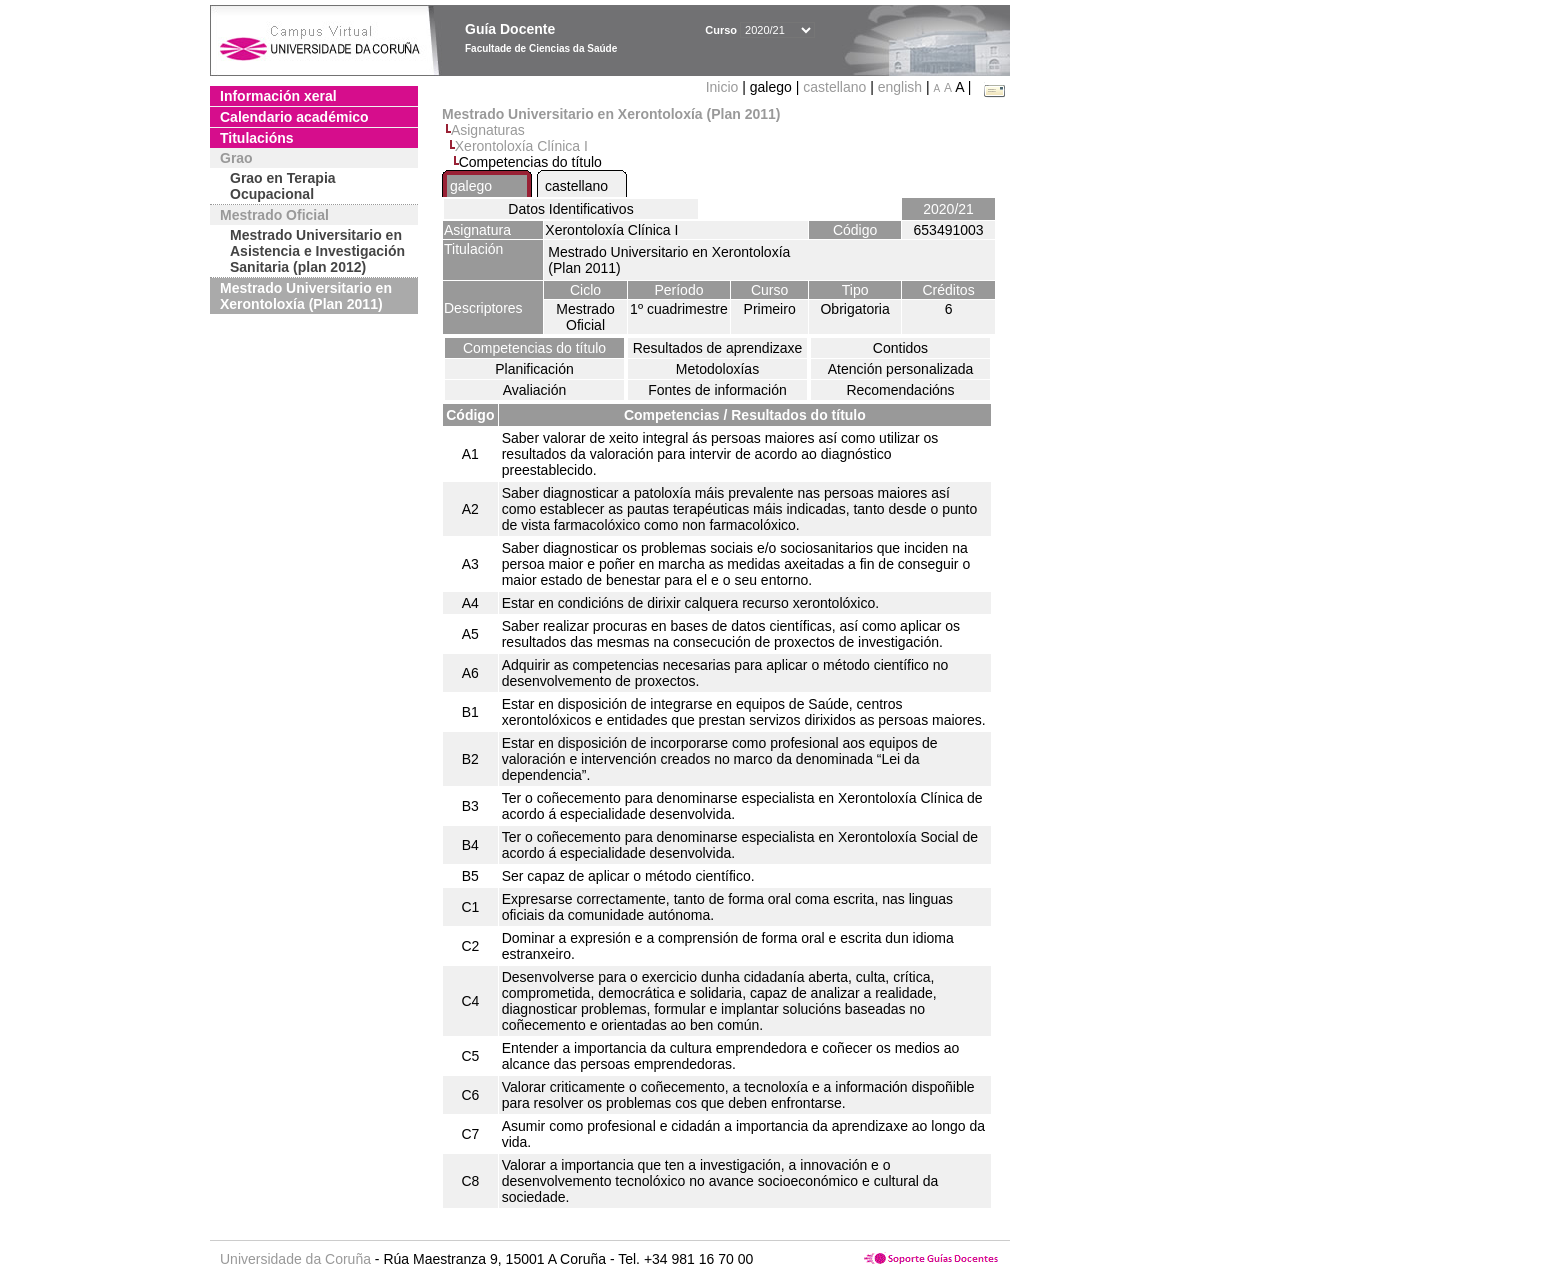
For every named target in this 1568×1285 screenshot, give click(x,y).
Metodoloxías (717, 369)
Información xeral (278, 96)
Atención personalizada (901, 369)
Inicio (724, 87)
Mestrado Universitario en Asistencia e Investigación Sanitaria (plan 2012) (317, 251)
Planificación (534, 369)
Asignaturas (488, 130)
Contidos (900, 348)
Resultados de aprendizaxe (718, 348)
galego (471, 186)
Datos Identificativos (570, 209)
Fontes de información (717, 390)
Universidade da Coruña (295, 1259)
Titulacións (257, 138)
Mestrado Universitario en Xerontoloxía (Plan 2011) (306, 296)
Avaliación (535, 390)
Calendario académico (294, 117)
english (900, 87)
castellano (834, 87)
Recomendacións (900, 390)
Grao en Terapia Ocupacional (283, 186)
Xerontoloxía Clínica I (521, 146)
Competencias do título (534, 348)
